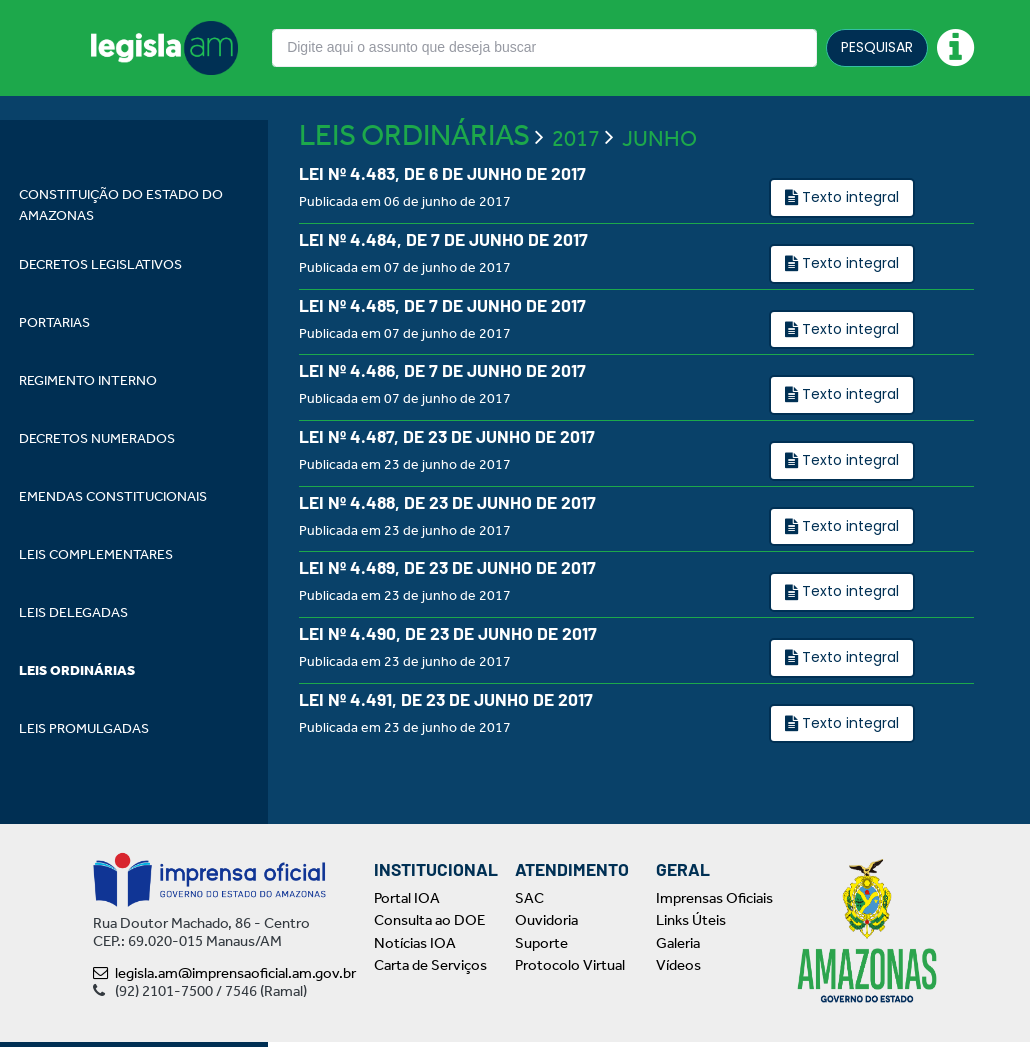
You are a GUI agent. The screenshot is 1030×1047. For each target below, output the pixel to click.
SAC (529, 903)
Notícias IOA (415, 948)
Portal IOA (407, 903)
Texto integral (848, 244)
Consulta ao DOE (429, 926)
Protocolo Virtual (570, 971)
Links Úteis (691, 926)
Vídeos (678, 971)
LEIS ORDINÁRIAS (414, 182)
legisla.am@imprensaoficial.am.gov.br (224, 978)
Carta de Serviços (430, 971)
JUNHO (659, 185)
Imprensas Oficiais (714, 903)
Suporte (541, 948)
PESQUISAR (877, 47)
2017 (576, 185)
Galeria (678, 948)
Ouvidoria (546, 926)
